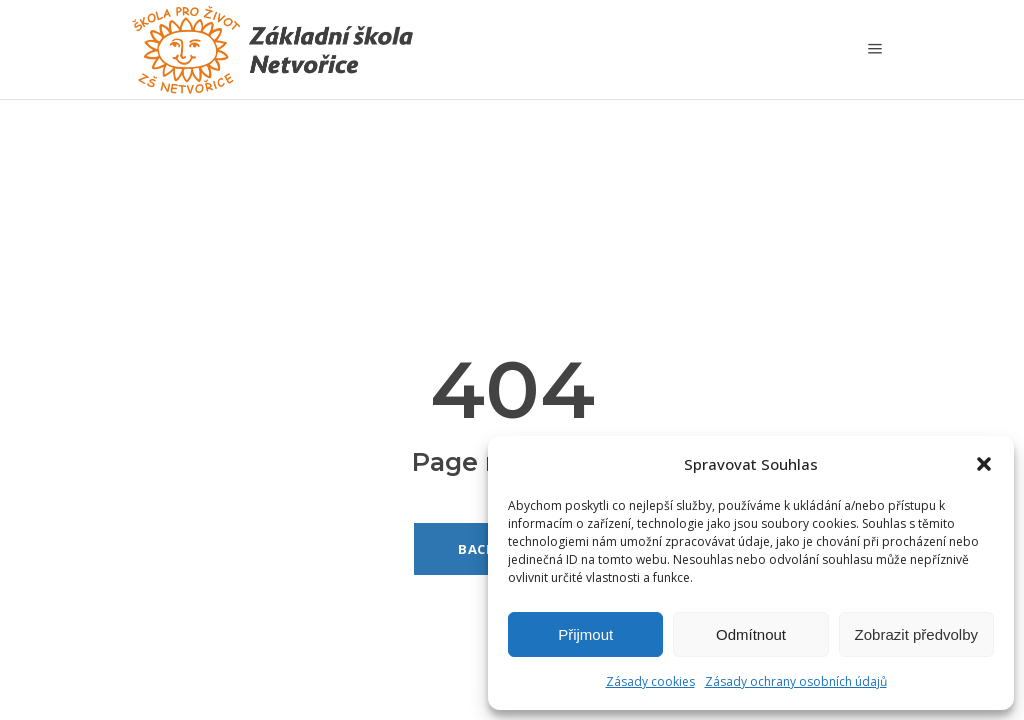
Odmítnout (751, 634)
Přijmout (585, 634)
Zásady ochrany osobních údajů (796, 681)
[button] (984, 464)
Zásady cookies (650, 681)
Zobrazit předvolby (916, 634)
